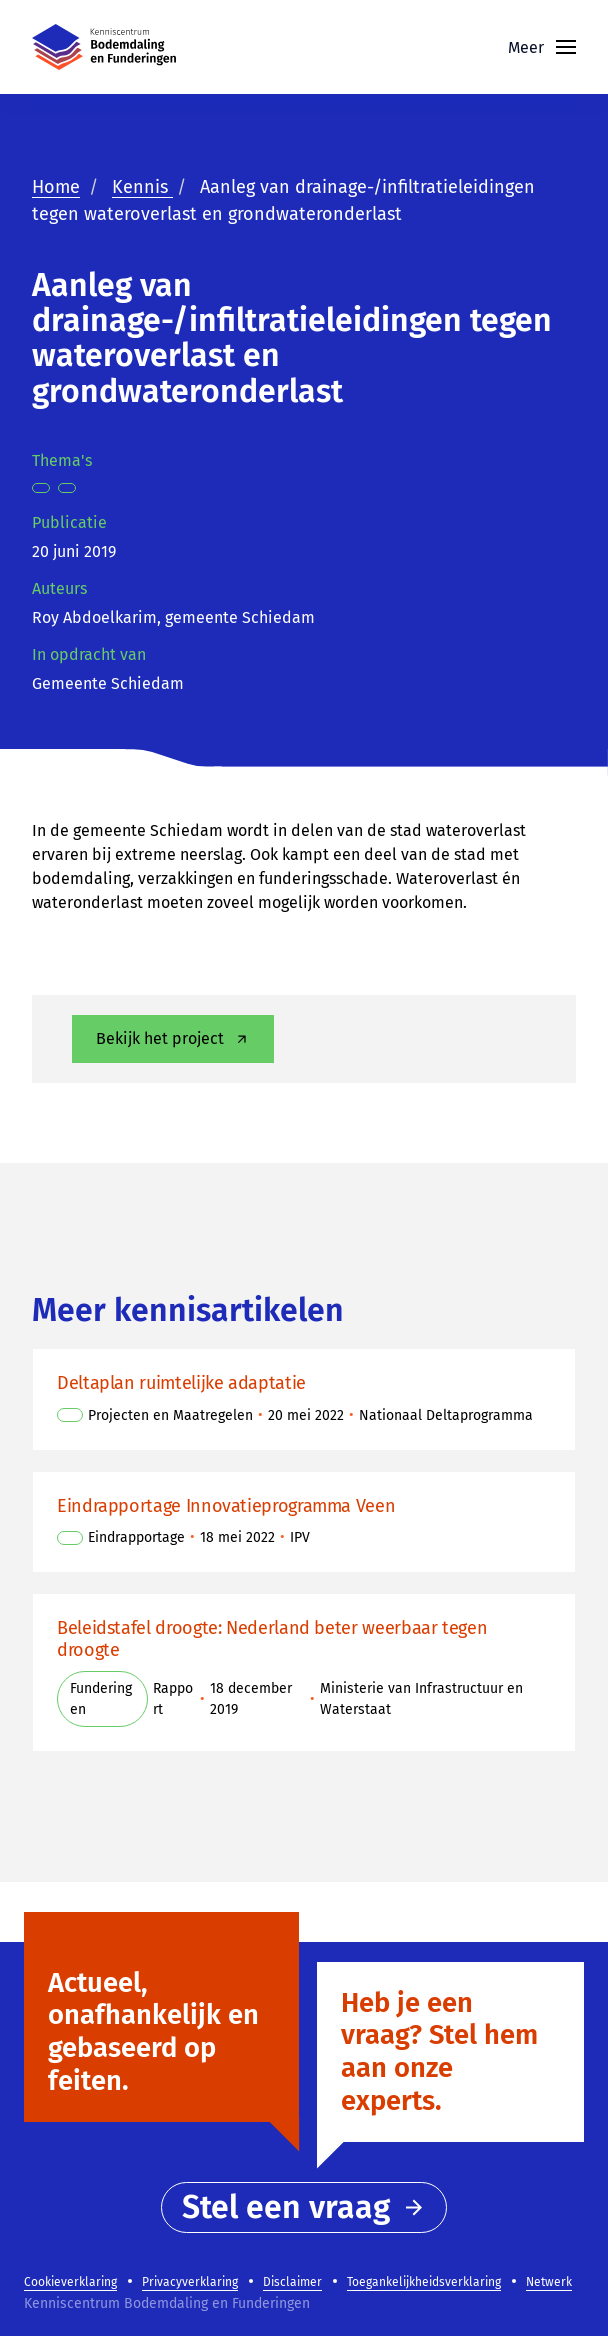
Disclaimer (292, 2282)
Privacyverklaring (190, 2282)
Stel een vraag (304, 2207)
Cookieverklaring (70, 2282)
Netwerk (549, 2282)
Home (56, 187)
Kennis (142, 187)
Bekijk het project (174, 1038)
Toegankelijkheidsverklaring (424, 2282)
